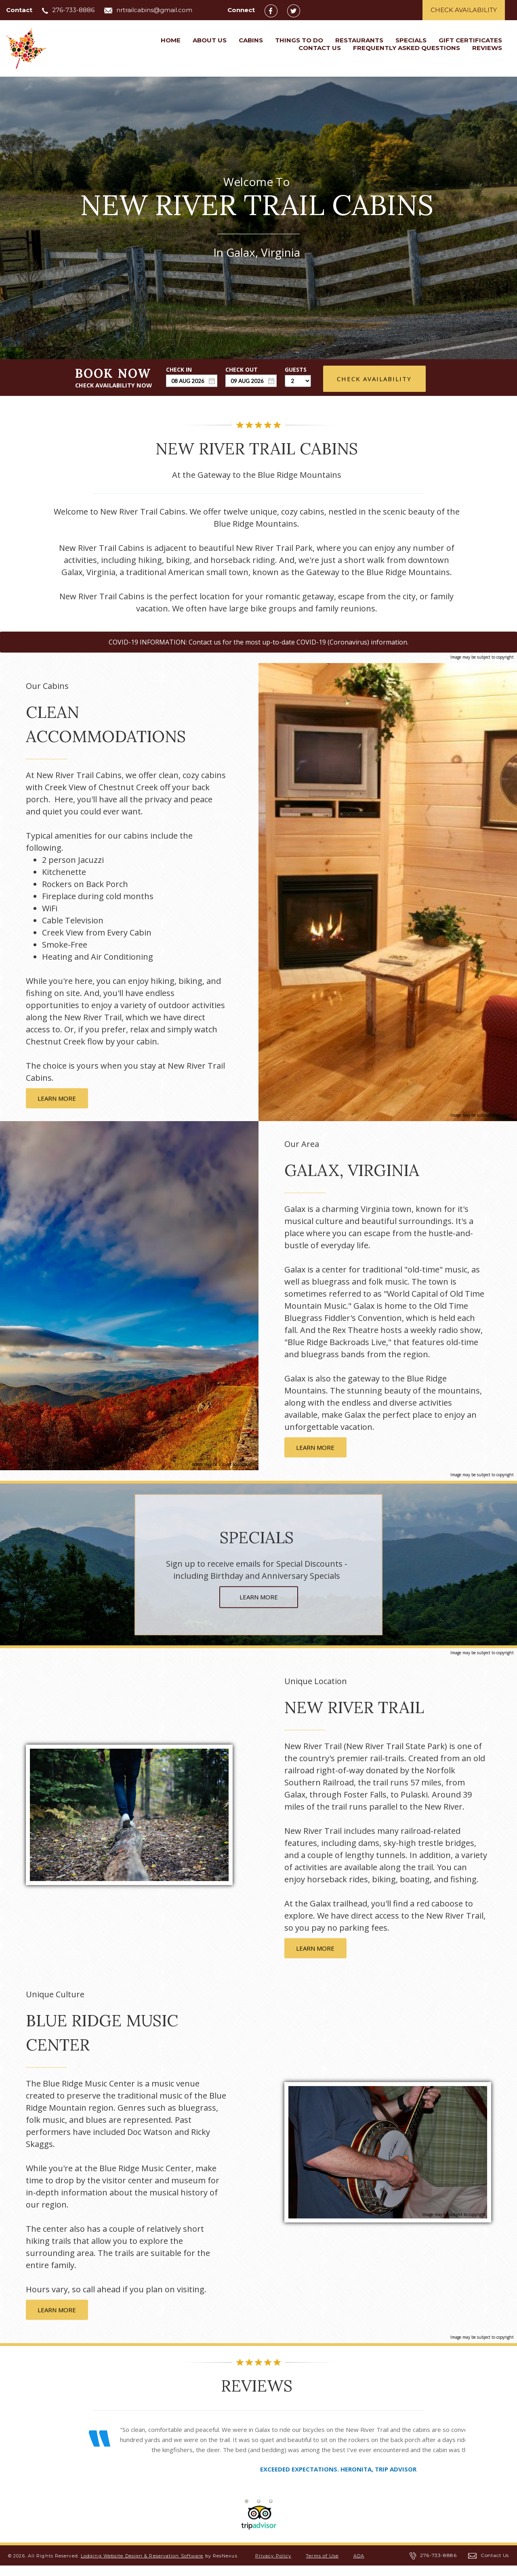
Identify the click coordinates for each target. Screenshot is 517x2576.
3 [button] (271, 2511)
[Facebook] (275, 10)
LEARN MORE (57, 1098)
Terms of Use (322, 2566)
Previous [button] (66, 2467)
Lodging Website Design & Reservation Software (142, 2566)
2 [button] (258, 2511)
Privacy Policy (273, 2566)
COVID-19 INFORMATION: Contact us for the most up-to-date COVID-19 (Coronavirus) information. (258, 642)
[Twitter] (297, 10)
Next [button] (451, 2467)
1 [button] (246, 2511)
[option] (258, 2454)
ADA (358, 2566)
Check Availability (464, 10)
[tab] (246, 2511)
